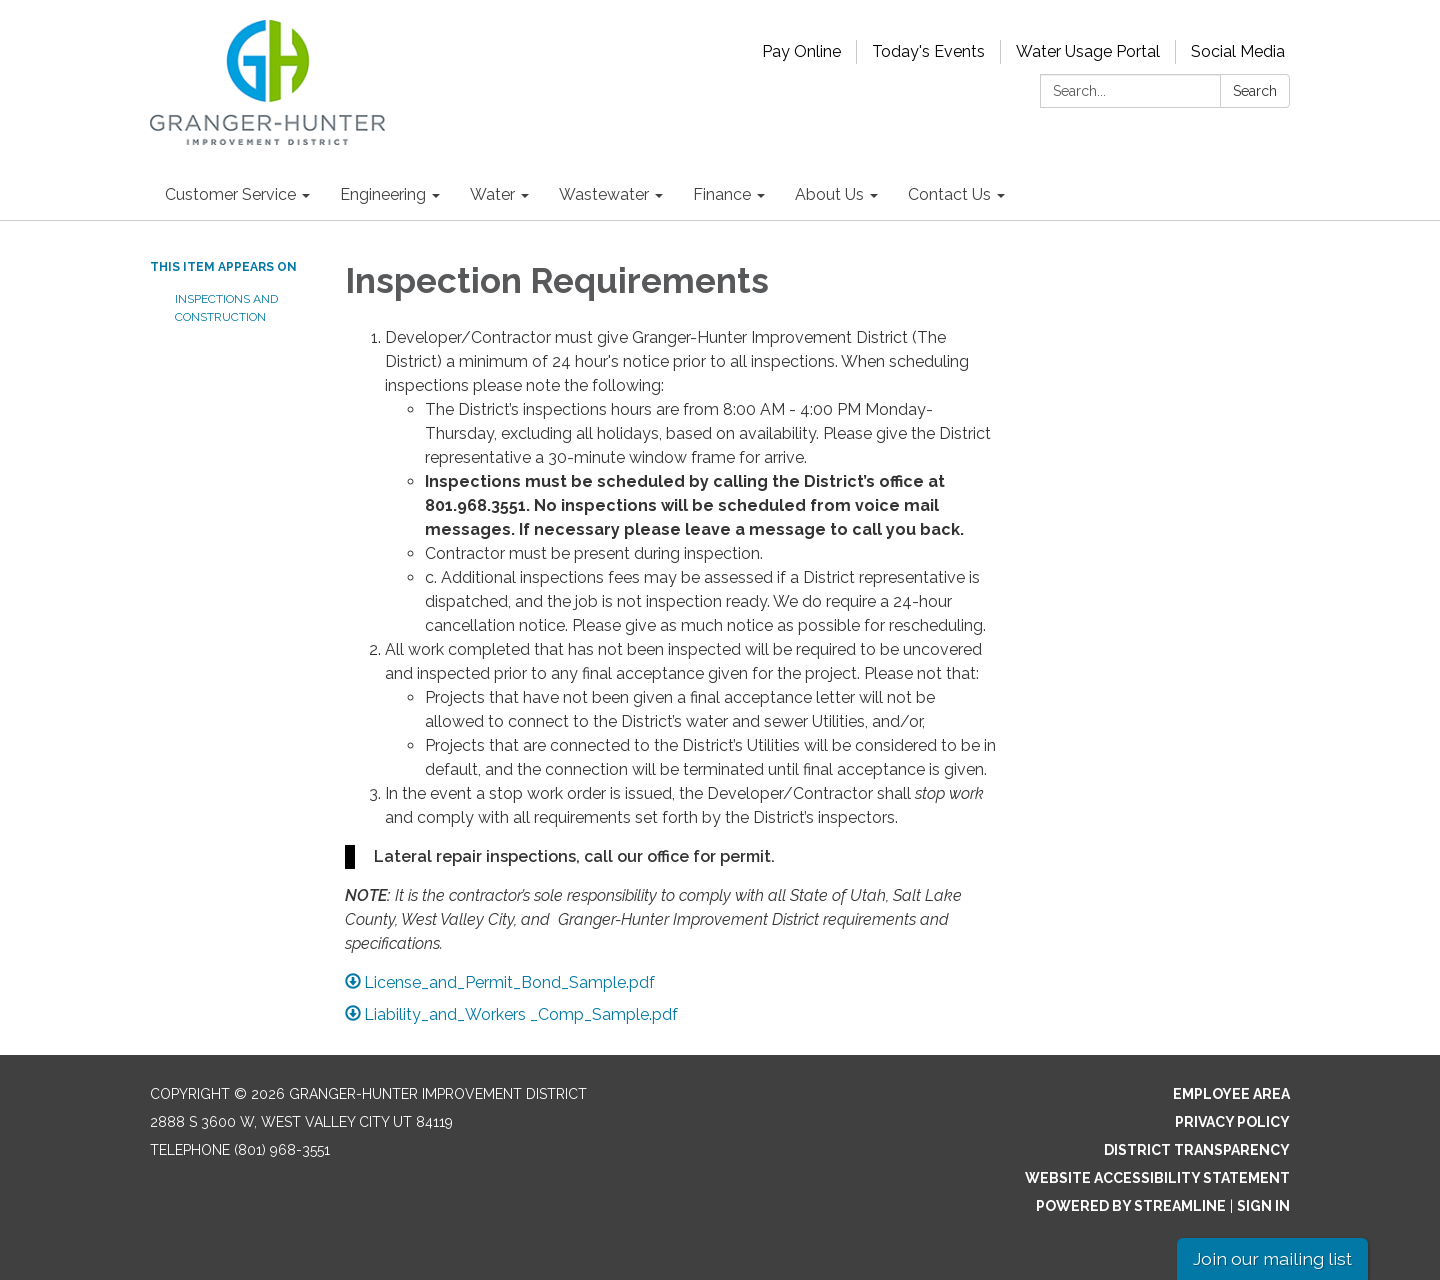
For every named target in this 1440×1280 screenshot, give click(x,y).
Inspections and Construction (226, 308)
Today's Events (928, 51)
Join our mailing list (1272, 1258)
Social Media (1238, 51)
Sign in (1263, 1206)
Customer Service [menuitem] (230, 194)
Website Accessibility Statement (1157, 1178)
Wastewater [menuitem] (604, 194)
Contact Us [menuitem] (949, 194)
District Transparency (1197, 1150)
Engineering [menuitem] (383, 194)
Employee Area (1231, 1094)
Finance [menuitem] (722, 194)
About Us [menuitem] (829, 194)
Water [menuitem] (492, 194)
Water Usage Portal (1088, 51)
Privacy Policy (1232, 1122)
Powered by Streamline (1131, 1206)
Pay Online (801, 51)
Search (1255, 91)
